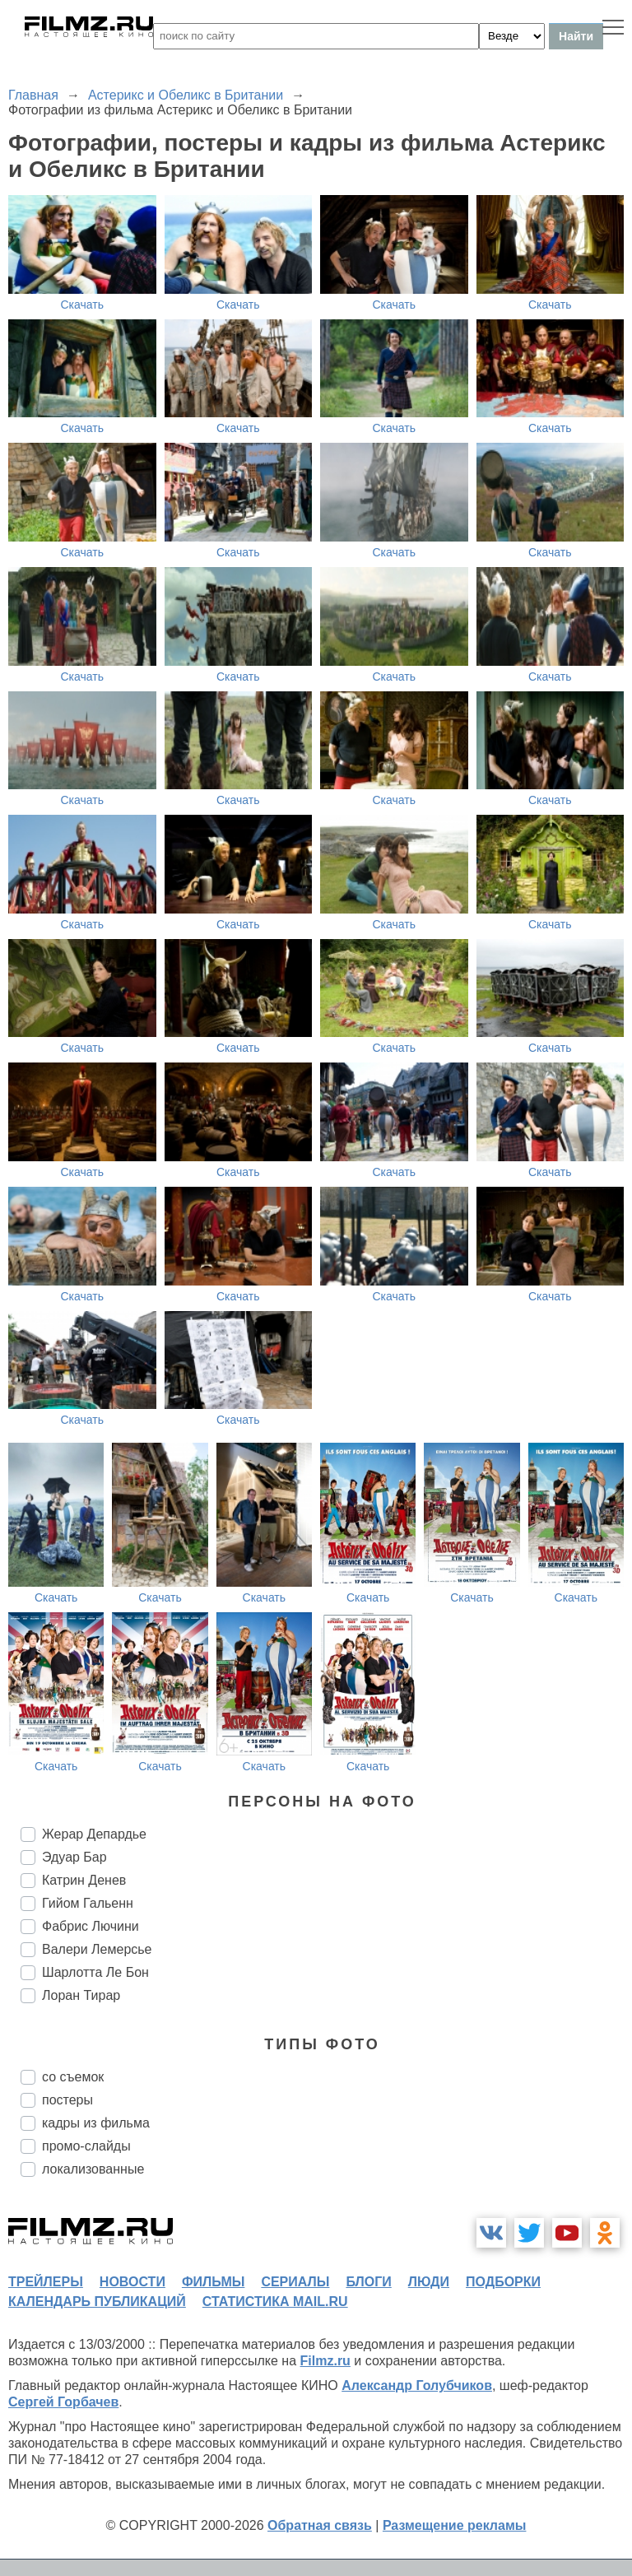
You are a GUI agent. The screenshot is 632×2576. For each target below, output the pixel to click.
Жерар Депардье (94, 1834)
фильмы (213, 2282)
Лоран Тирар (81, 1995)
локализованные (93, 2169)
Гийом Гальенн (87, 1903)
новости (132, 2282)
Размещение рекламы (455, 2525)
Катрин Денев (84, 1880)
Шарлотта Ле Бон (95, 1972)
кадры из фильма (96, 2123)
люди (428, 2282)
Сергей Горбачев (63, 2402)
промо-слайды (86, 2146)
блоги (368, 2282)
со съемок (73, 2077)
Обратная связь (319, 2525)
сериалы (295, 2282)
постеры (67, 2100)
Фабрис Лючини (90, 1926)
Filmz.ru (325, 2361)
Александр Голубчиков (417, 2385)
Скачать (83, 304)
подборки (503, 2282)
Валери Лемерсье (97, 1949)
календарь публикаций (97, 2302)
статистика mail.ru (275, 2302)
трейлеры (45, 2282)
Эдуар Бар (74, 1857)
